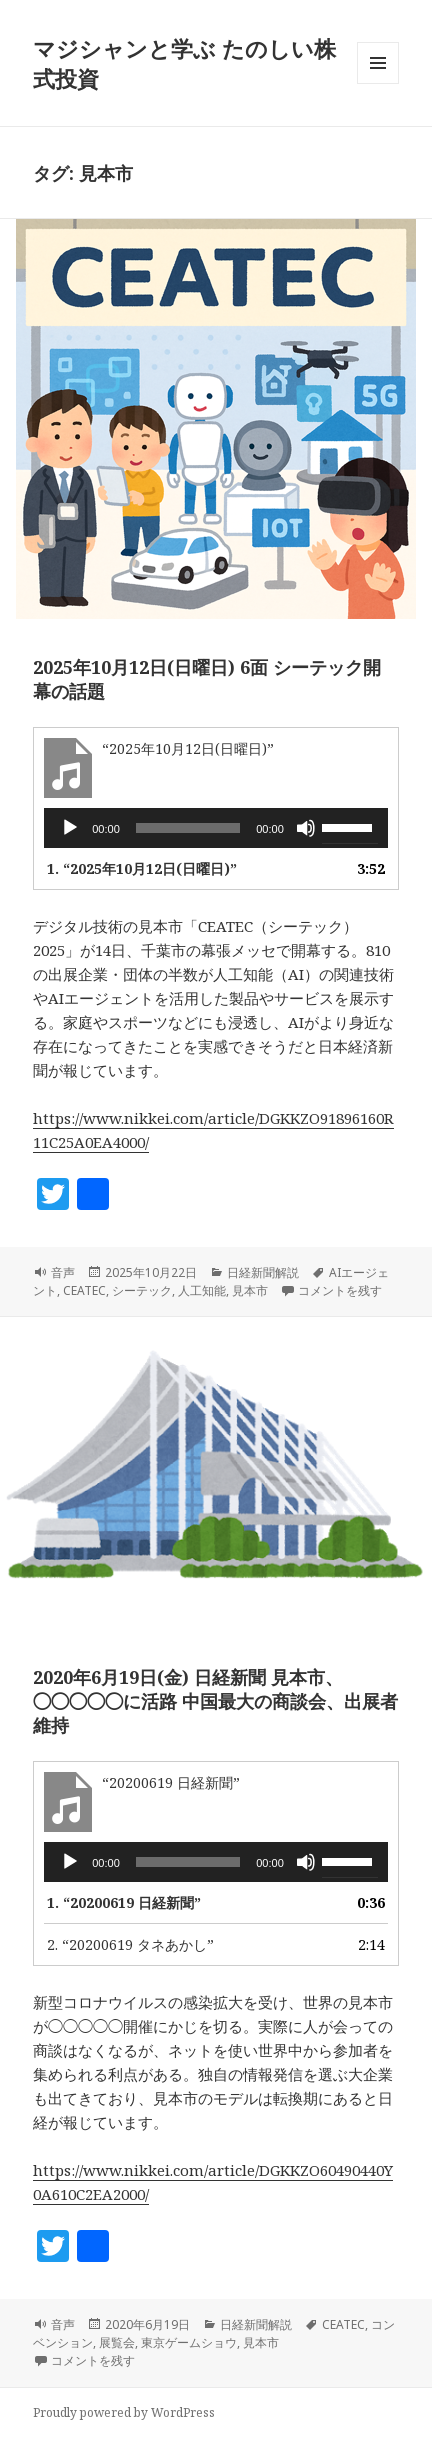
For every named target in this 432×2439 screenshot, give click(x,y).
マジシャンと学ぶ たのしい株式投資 (184, 63)
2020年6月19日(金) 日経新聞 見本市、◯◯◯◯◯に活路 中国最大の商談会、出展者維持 (215, 1701)
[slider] (188, 828)
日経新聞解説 (263, 1272)
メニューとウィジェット (378, 83)
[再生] (70, 828)
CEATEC (84, 1290)
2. (130, 1944)
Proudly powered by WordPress (124, 2412)
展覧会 (117, 2342)
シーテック (142, 1290)
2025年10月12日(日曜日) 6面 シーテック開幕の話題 (207, 679)
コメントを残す (340, 1290)
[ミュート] (306, 828)
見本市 (250, 1290)
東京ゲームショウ (189, 2342)
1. (142, 868)
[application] (216, 828)
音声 (63, 1272)
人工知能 (202, 1290)
